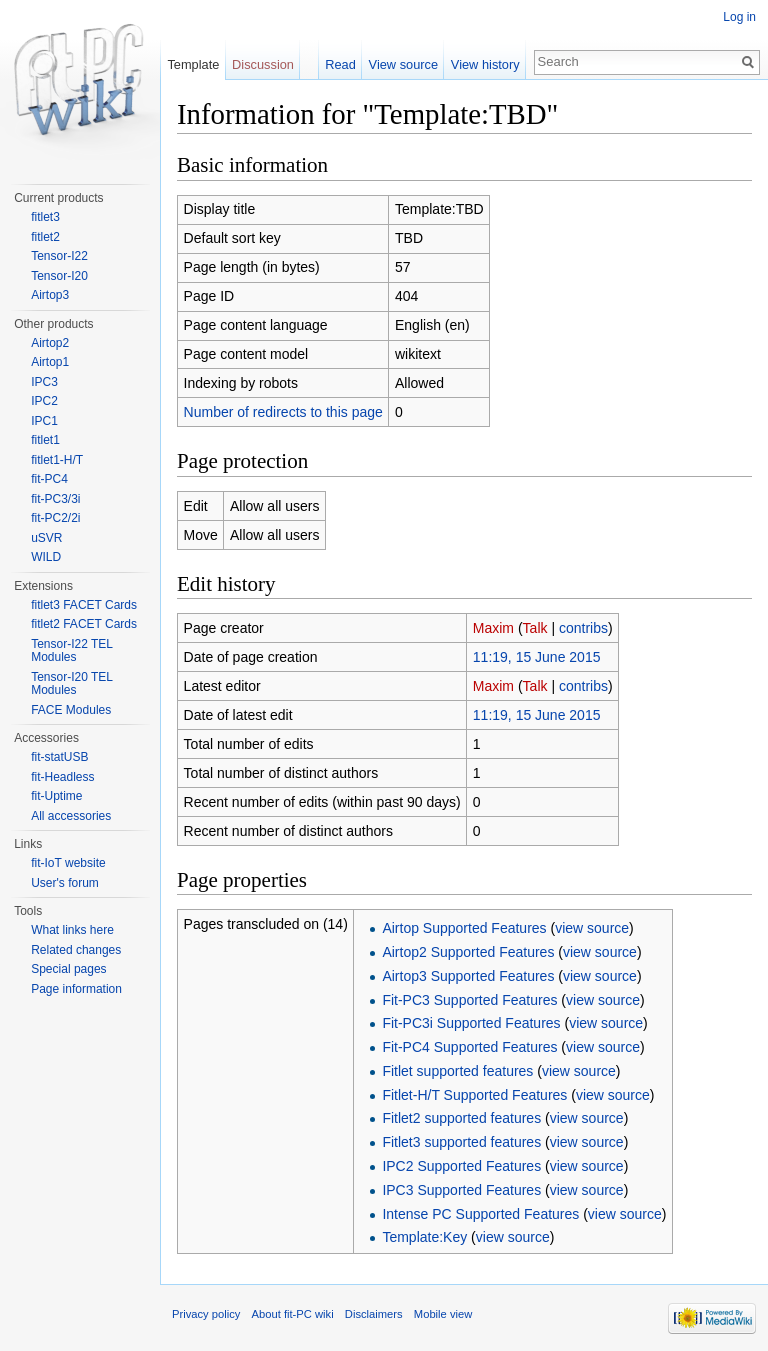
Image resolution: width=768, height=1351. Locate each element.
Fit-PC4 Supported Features (469, 1047)
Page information (76, 989)
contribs (583, 628)
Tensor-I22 (59, 256)
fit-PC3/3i (55, 499)
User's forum (65, 883)
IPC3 (44, 382)
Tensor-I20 (59, 276)
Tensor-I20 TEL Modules (71, 684)
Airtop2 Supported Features (468, 952)
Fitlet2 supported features (461, 1118)
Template (193, 64)
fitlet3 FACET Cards (84, 605)
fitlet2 (45, 237)
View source (403, 64)
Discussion (263, 64)
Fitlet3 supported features (461, 1142)
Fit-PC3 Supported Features (469, 1000)
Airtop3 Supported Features (468, 976)
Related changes (76, 950)
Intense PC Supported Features (480, 1214)
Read (340, 64)
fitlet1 (45, 440)
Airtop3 (50, 295)
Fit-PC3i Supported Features (471, 1023)
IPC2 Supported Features (461, 1166)
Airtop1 (50, 362)
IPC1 (44, 421)
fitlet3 (45, 217)
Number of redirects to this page (283, 412)
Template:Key (424, 1237)
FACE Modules (71, 710)
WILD (46, 557)
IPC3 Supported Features (461, 1190)
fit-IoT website (68, 863)
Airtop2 (50, 343)
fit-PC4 (49, 479)
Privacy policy (206, 1314)
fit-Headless (62, 777)
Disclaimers (374, 1314)
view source (592, 928)
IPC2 (44, 401)
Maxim (493, 628)
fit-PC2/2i (55, 518)
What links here (72, 930)
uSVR (46, 538)
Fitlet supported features (457, 1071)
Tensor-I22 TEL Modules (71, 651)
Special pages (68, 969)
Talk (535, 628)
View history (485, 64)
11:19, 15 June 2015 (537, 657)
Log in (739, 17)
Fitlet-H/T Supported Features (474, 1095)
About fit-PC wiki (293, 1314)
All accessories (71, 816)
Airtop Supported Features (464, 928)
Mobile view (443, 1314)
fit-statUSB (59, 757)
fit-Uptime (56, 796)
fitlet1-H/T (57, 460)
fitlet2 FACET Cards (84, 624)
